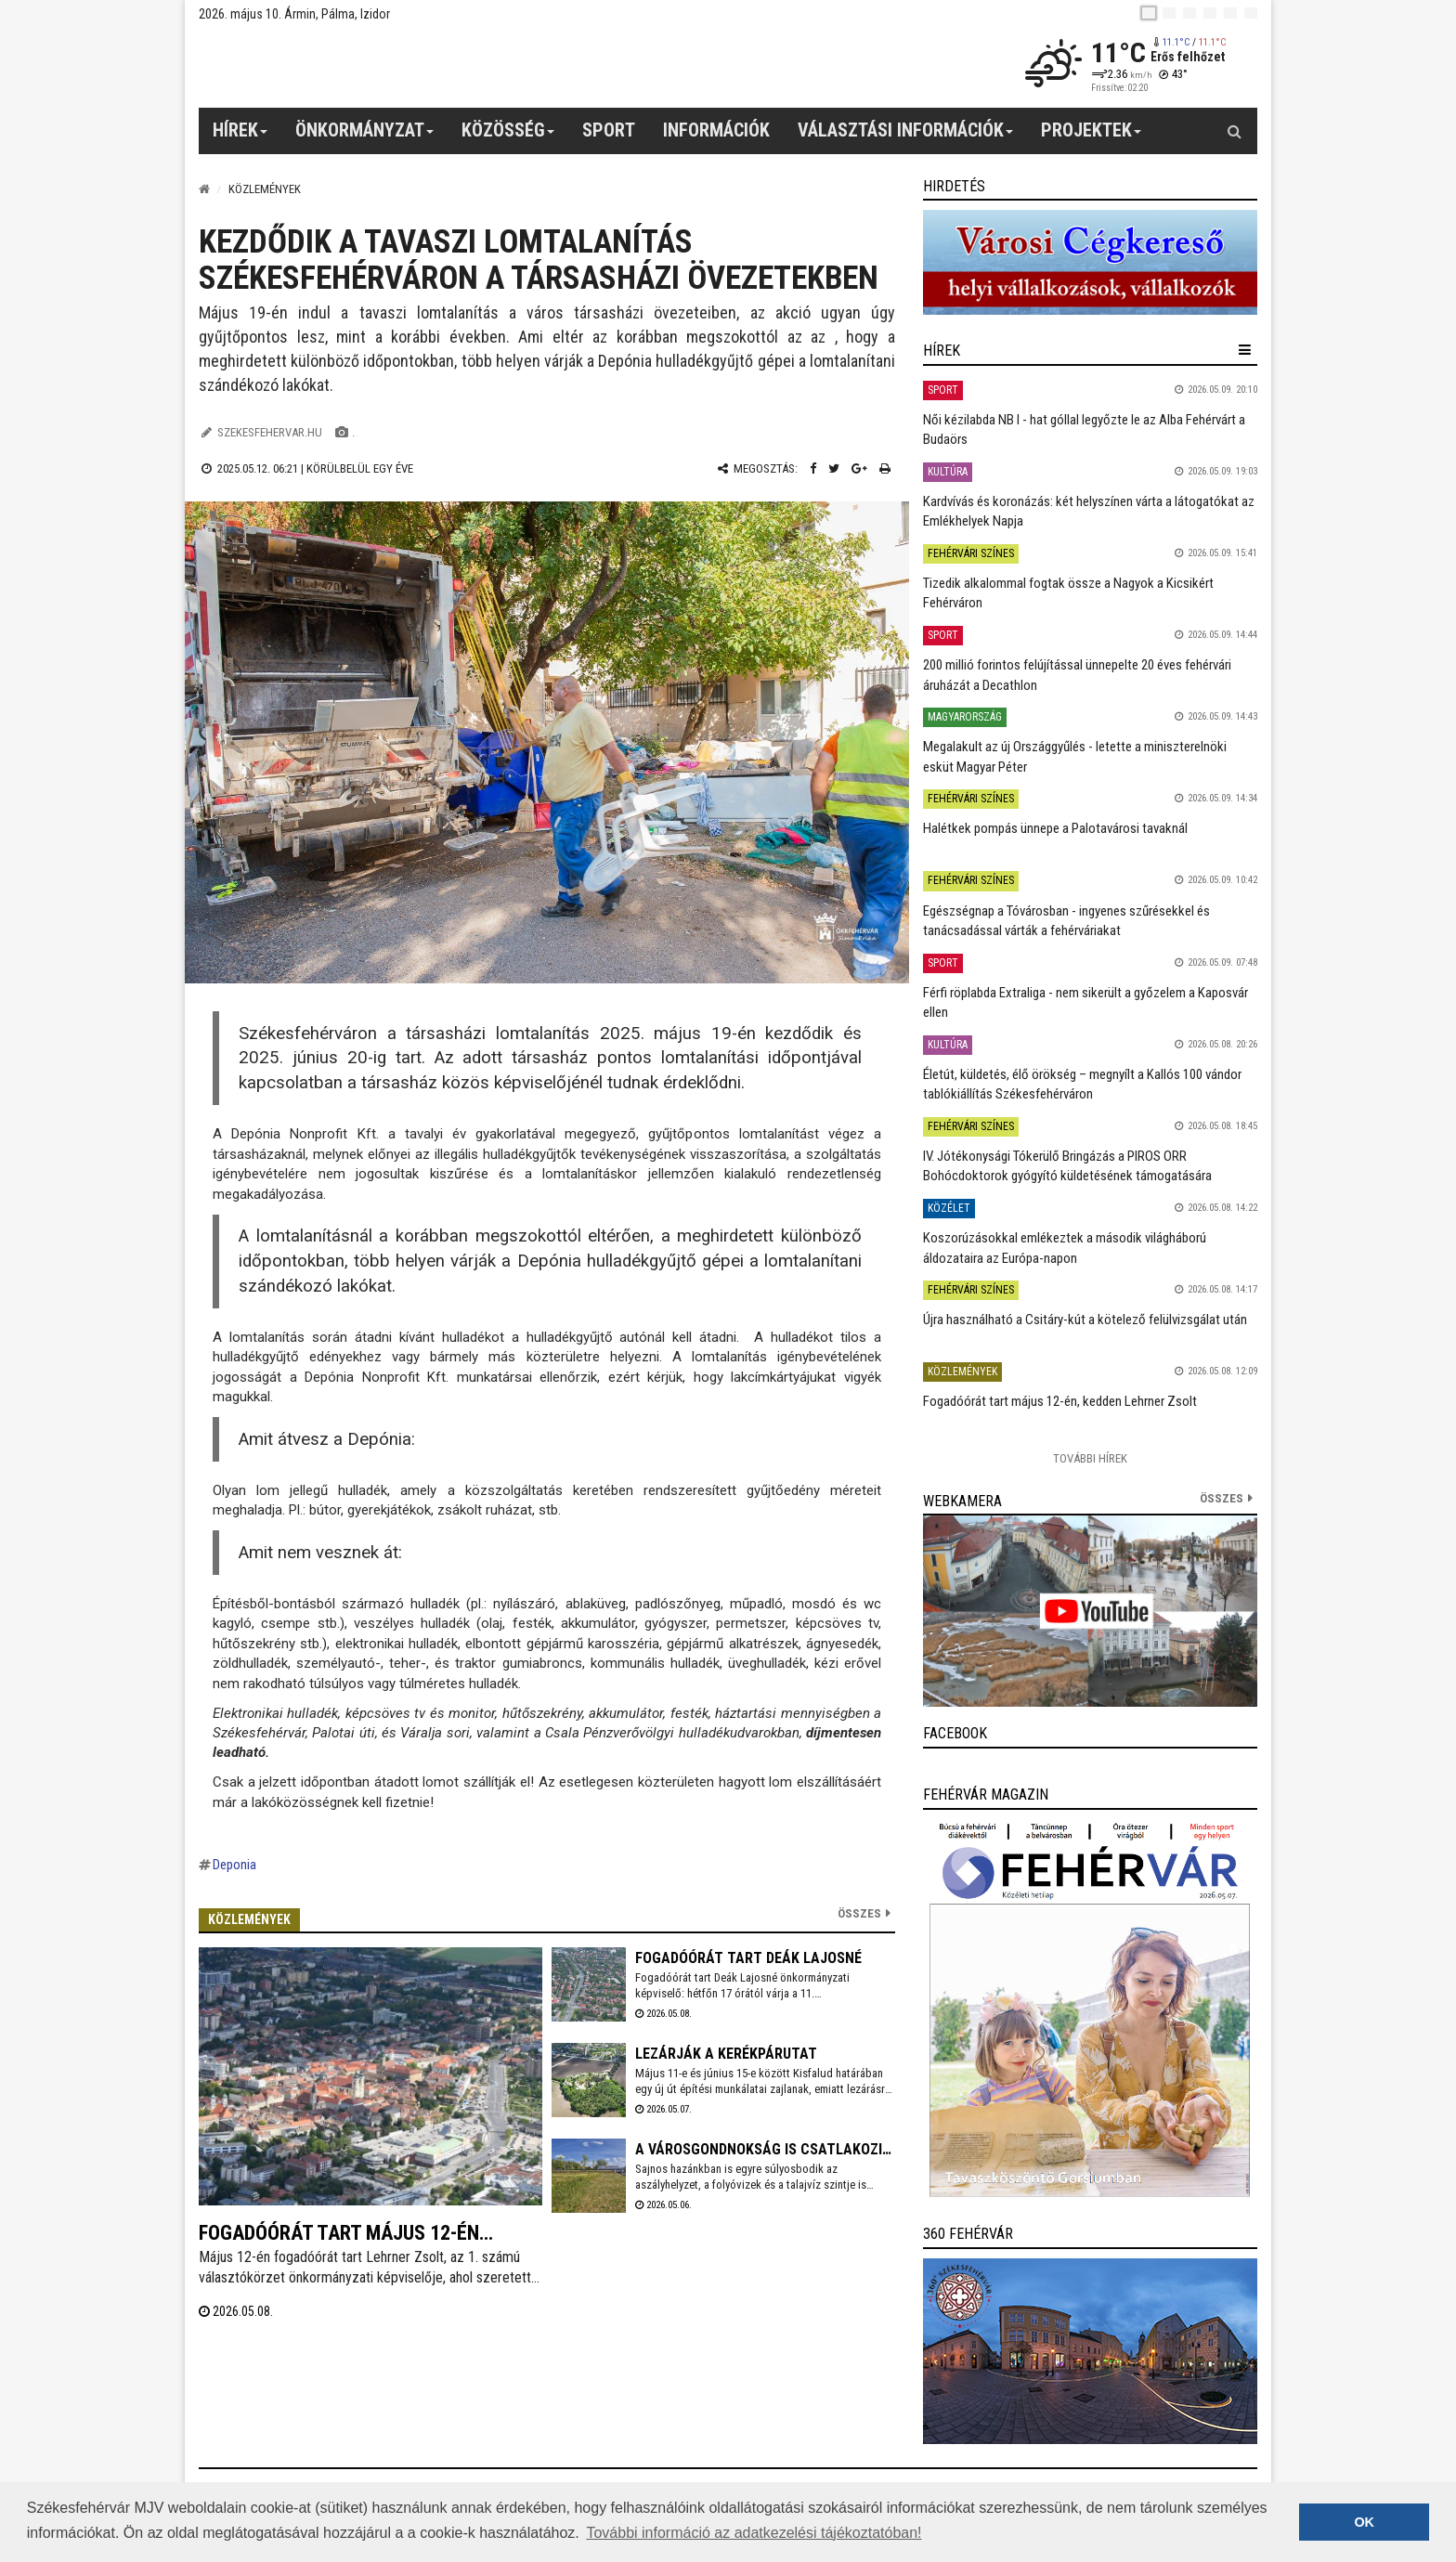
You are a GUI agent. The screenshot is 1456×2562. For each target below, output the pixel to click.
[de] (1209, 13)
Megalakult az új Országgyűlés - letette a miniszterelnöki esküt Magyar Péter (1075, 756)
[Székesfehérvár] (369, 65)
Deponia (234, 1864)
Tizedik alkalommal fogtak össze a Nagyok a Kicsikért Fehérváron (1068, 593)
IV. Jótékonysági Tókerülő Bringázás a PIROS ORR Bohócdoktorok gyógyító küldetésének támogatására (1067, 1166)
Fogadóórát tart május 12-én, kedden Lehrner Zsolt (1060, 1401)
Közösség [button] (508, 136)
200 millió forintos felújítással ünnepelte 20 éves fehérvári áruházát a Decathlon (1077, 675)
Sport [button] (608, 130)
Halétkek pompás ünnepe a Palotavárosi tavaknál (1055, 828)
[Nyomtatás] (884, 468)
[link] (1090, 262)
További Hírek (1090, 1458)
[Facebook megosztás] (813, 468)
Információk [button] (716, 130)
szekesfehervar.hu (269, 432)
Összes (859, 1913)
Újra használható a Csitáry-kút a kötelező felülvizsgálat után (1085, 1319)
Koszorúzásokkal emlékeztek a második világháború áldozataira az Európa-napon (1064, 1247)
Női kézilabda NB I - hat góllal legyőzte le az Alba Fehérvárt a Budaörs (1084, 429)
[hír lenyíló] (1244, 350)
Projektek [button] (1091, 136)
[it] (1230, 13)
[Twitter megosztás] (833, 468)
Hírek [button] (240, 136)
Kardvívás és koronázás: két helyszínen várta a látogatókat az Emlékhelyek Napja (1088, 511)
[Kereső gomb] (1234, 131)
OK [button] (1364, 2522)
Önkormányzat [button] (365, 136)
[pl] (1189, 13)
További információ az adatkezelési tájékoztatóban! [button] (753, 2533)
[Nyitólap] (204, 189)
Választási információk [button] (906, 136)
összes (1221, 1498)
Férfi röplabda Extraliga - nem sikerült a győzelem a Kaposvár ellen (1085, 1002)
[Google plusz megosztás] (859, 468)
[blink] (1250, 13)
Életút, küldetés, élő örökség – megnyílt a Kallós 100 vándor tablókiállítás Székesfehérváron (1082, 1084)
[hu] (1148, 13)
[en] (1169, 13)
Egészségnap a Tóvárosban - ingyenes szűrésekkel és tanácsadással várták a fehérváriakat (1066, 921)
